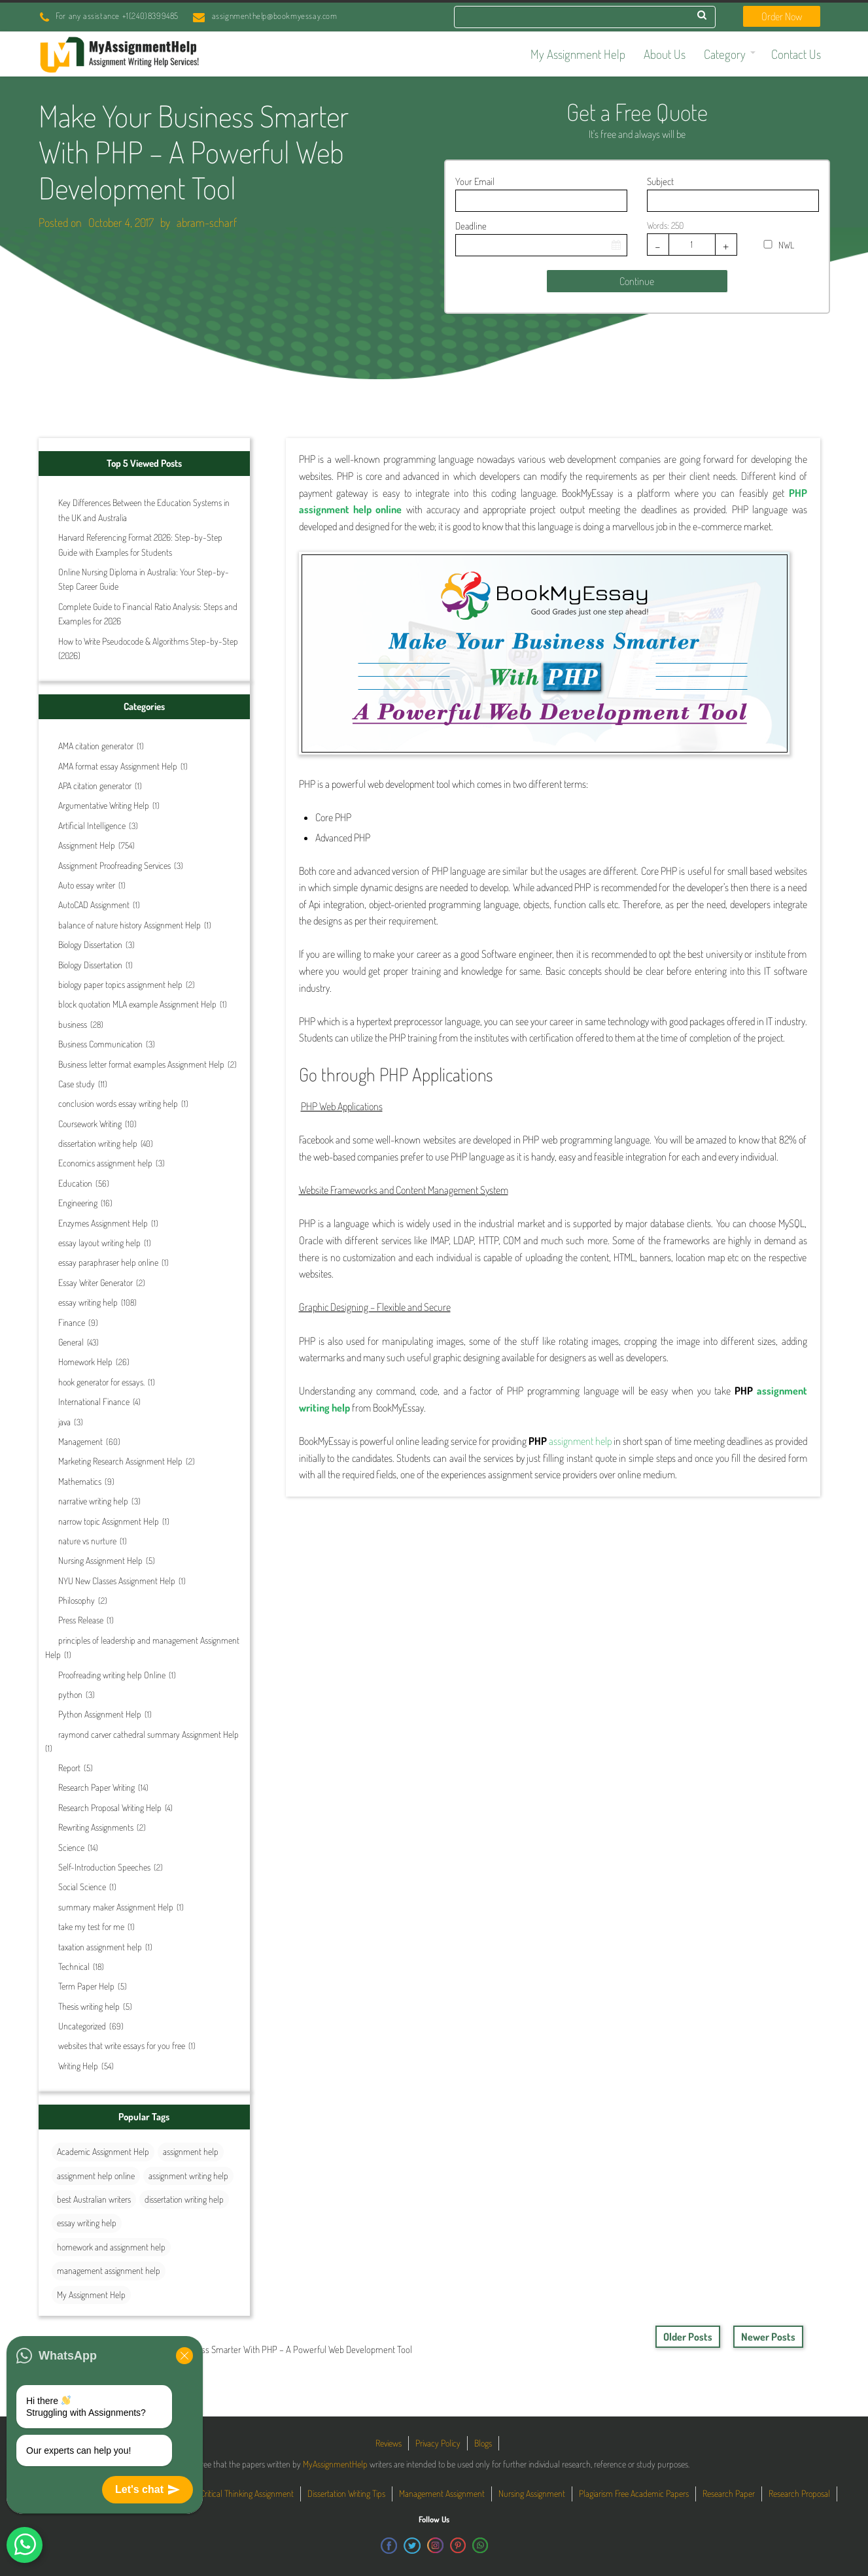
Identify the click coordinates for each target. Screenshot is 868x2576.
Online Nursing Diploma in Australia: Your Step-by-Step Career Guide (143, 579)
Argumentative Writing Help (103, 805)
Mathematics (79, 1481)
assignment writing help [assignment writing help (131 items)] (188, 2175)
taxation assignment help (100, 1946)
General (71, 1341)
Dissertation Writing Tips (346, 2493)
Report (69, 1767)
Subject (660, 181)
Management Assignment (442, 2493)
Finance (71, 1322)
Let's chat (147, 2490)
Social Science (82, 1886)
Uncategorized (82, 2025)
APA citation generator (94, 785)
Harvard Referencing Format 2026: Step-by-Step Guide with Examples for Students (140, 544)
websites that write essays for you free (121, 2045)
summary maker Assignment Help (115, 1906)
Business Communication (100, 1043)
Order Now (781, 16)
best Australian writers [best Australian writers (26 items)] (94, 2199)
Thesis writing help (89, 2006)
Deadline (471, 226)
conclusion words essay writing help (118, 1103)
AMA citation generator (95, 745)
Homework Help (85, 1361)
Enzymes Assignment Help (103, 1223)
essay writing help (88, 1302)
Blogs (483, 2443)
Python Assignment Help (99, 1714)
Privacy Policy (437, 2443)
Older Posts (687, 2336)
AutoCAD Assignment (94, 904)
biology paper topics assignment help (120, 984)
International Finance (94, 1401)
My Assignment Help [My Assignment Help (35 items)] (91, 2294)
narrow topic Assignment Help (108, 1521)
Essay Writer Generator (95, 1282)
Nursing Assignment (531, 2493)
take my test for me (91, 1926)
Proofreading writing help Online (111, 1674)
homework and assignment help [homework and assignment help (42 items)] (111, 2246)
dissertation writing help (97, 1143)
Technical (74, 1966)
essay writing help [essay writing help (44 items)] (86, 2222)
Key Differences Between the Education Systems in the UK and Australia (144, 509)
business (72, 1024)
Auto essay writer (86, 884)
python (70, 1694)
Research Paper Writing (96, 1787)
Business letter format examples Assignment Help (141, 1064)
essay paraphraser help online (108, 1262)
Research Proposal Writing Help (110, 1807)
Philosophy (76, 1600)
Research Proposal (799, 2493)
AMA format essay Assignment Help (117, 765)
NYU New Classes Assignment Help (116, 1580)
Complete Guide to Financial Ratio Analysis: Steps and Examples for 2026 (147, 613)
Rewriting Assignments (95, 1827)
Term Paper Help (86, 1985)
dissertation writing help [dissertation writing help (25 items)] (184, 2199)
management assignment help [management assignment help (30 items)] (108, 2270)
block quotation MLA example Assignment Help (137, 1003)
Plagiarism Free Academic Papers (634, 2493)
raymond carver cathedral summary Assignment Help (148, 1734)
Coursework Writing (90, 1123)
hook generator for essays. (101, 1381)
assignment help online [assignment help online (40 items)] (96, 2175)
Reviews (388, 2443)
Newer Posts (768, 2336)
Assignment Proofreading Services (114, 865)
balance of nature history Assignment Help (129, 924)
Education (75, 1183)
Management (80, 1441)
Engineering (77, 1202)
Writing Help (78, 2065)
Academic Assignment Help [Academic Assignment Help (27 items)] (103, 2151)
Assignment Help (86, 845)
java (64, 1421)
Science (71, 1847)
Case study (76, 1083)
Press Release (80, 1619)
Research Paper (729, 2493)
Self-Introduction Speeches (104, 1867)
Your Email (475, 181)
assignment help (580, 1441)
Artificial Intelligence (92, 825)
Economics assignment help (105, 1162)
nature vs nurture (87, 1540)
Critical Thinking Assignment (247, 2493)
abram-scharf (207, 222)
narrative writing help (93, 1500)
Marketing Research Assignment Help (120, 1460)
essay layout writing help (99, 1242)
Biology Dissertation (90, 944)
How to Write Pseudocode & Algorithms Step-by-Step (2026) (148, 648)
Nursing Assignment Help (100, 1560)
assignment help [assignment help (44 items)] (190, 2151)
